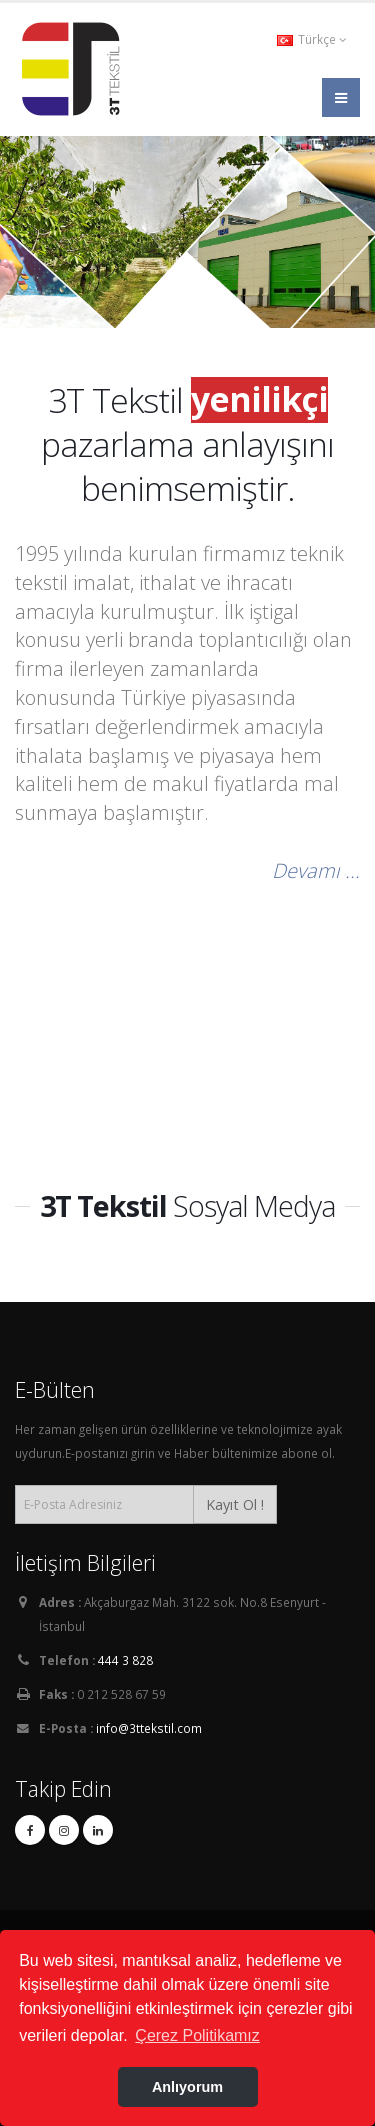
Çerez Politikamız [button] (197, 2035)
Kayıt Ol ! (235, 1504)
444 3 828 (125, 1660)
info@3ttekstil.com (149, 1728)
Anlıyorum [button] (187, 2087)
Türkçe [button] (312, 39)
